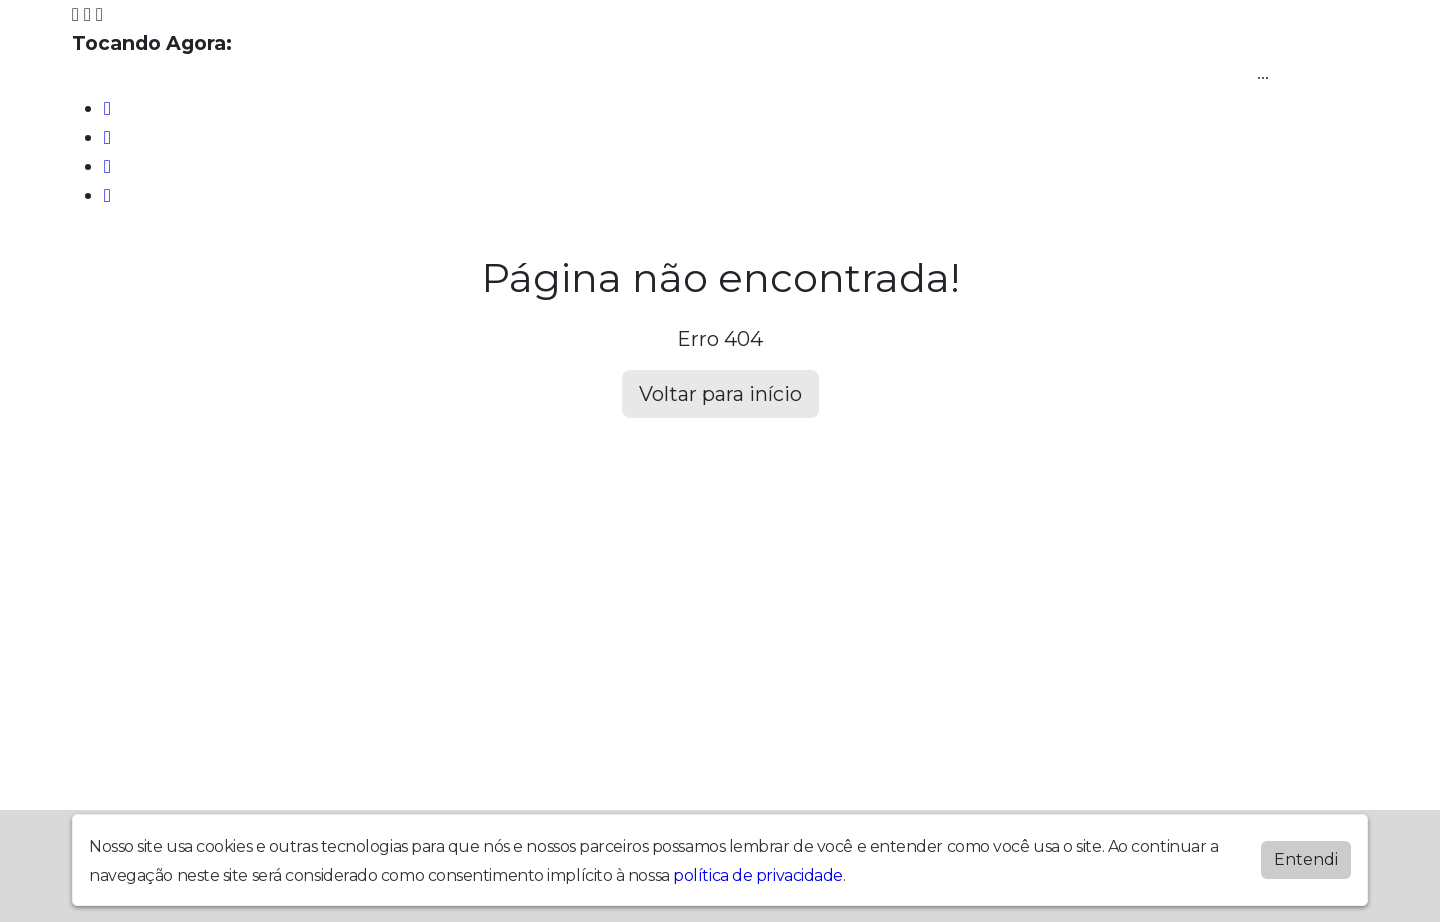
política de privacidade (758, 875)
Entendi (1306, 859)
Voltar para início (720, 394)
